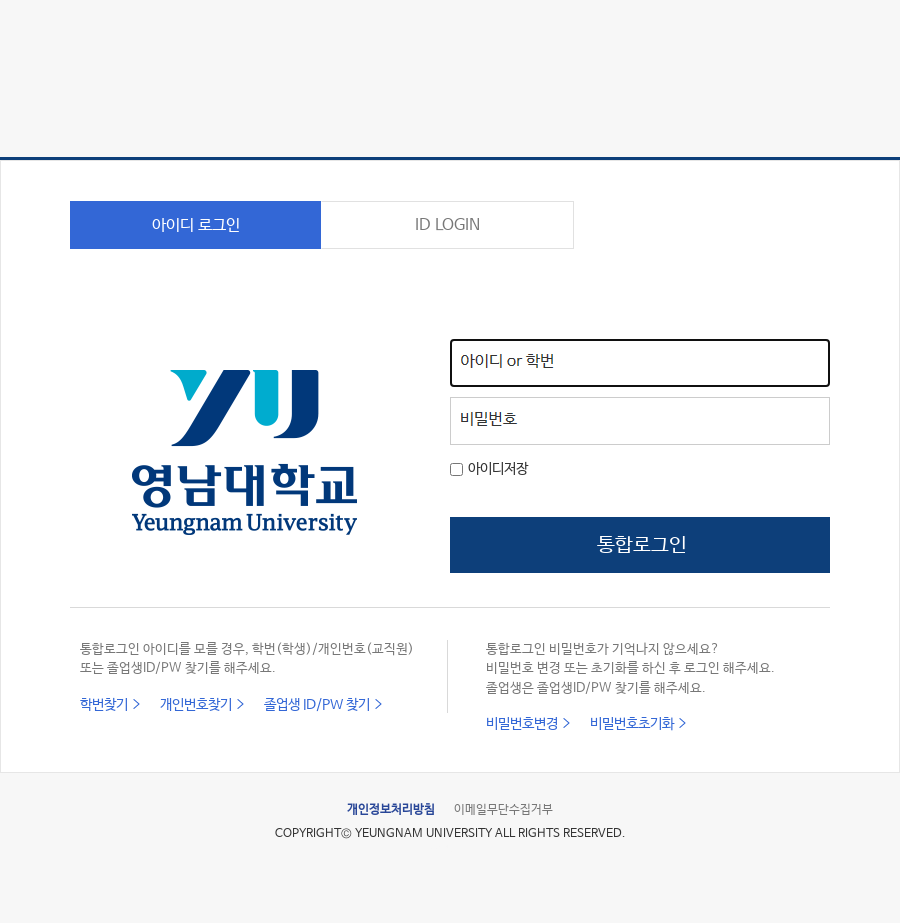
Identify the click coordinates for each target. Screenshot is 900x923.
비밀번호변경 (522, 724)
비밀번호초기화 (632, 724)
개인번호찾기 (196, 705)
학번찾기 (104, 705)
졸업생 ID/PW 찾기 (317, 705)
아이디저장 (498, 469)
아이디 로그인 (196, 225)
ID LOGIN (447, 225)
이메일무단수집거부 (503, 810)
